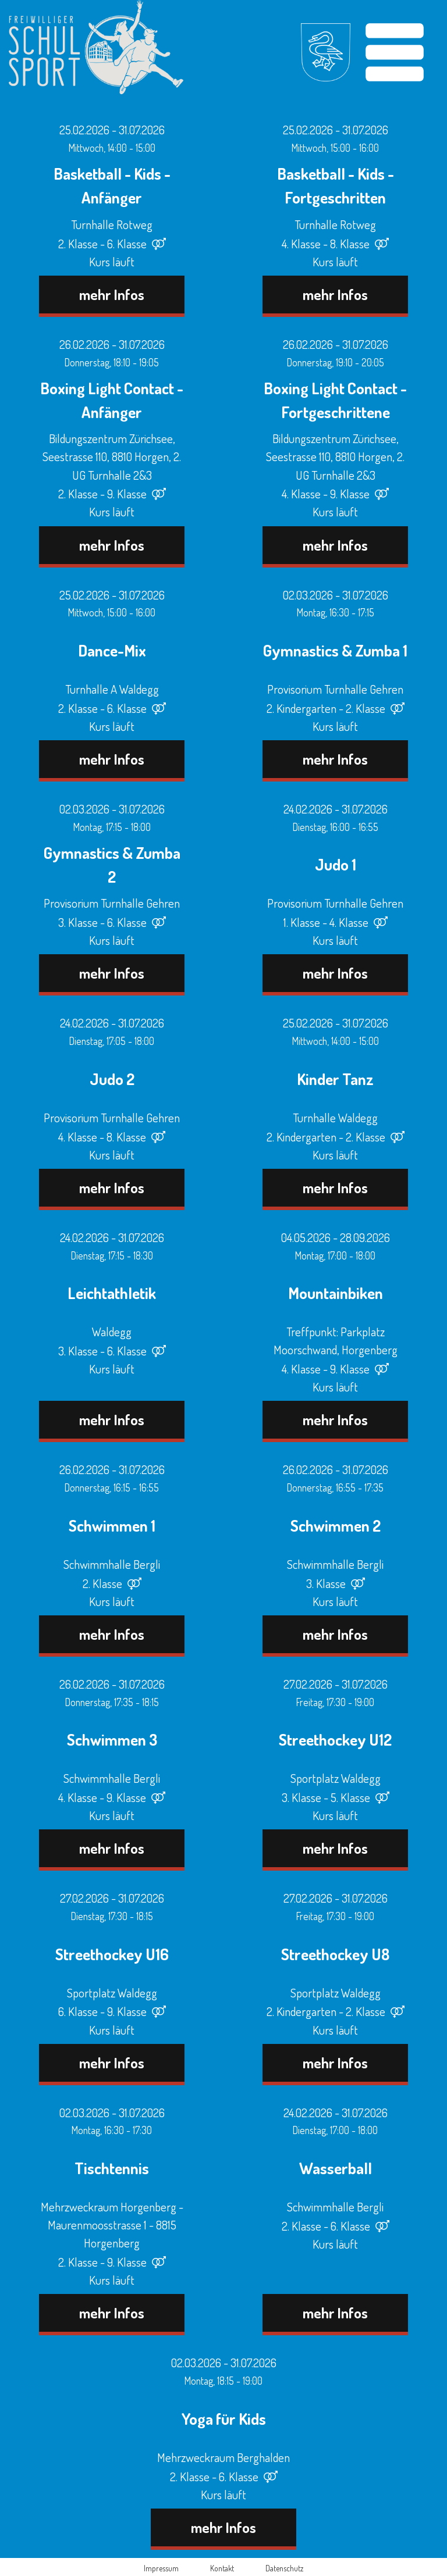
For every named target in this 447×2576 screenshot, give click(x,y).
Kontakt (222, 2568)
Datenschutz (284, 2568)
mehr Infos (111, 294)
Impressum (161, 2568)
